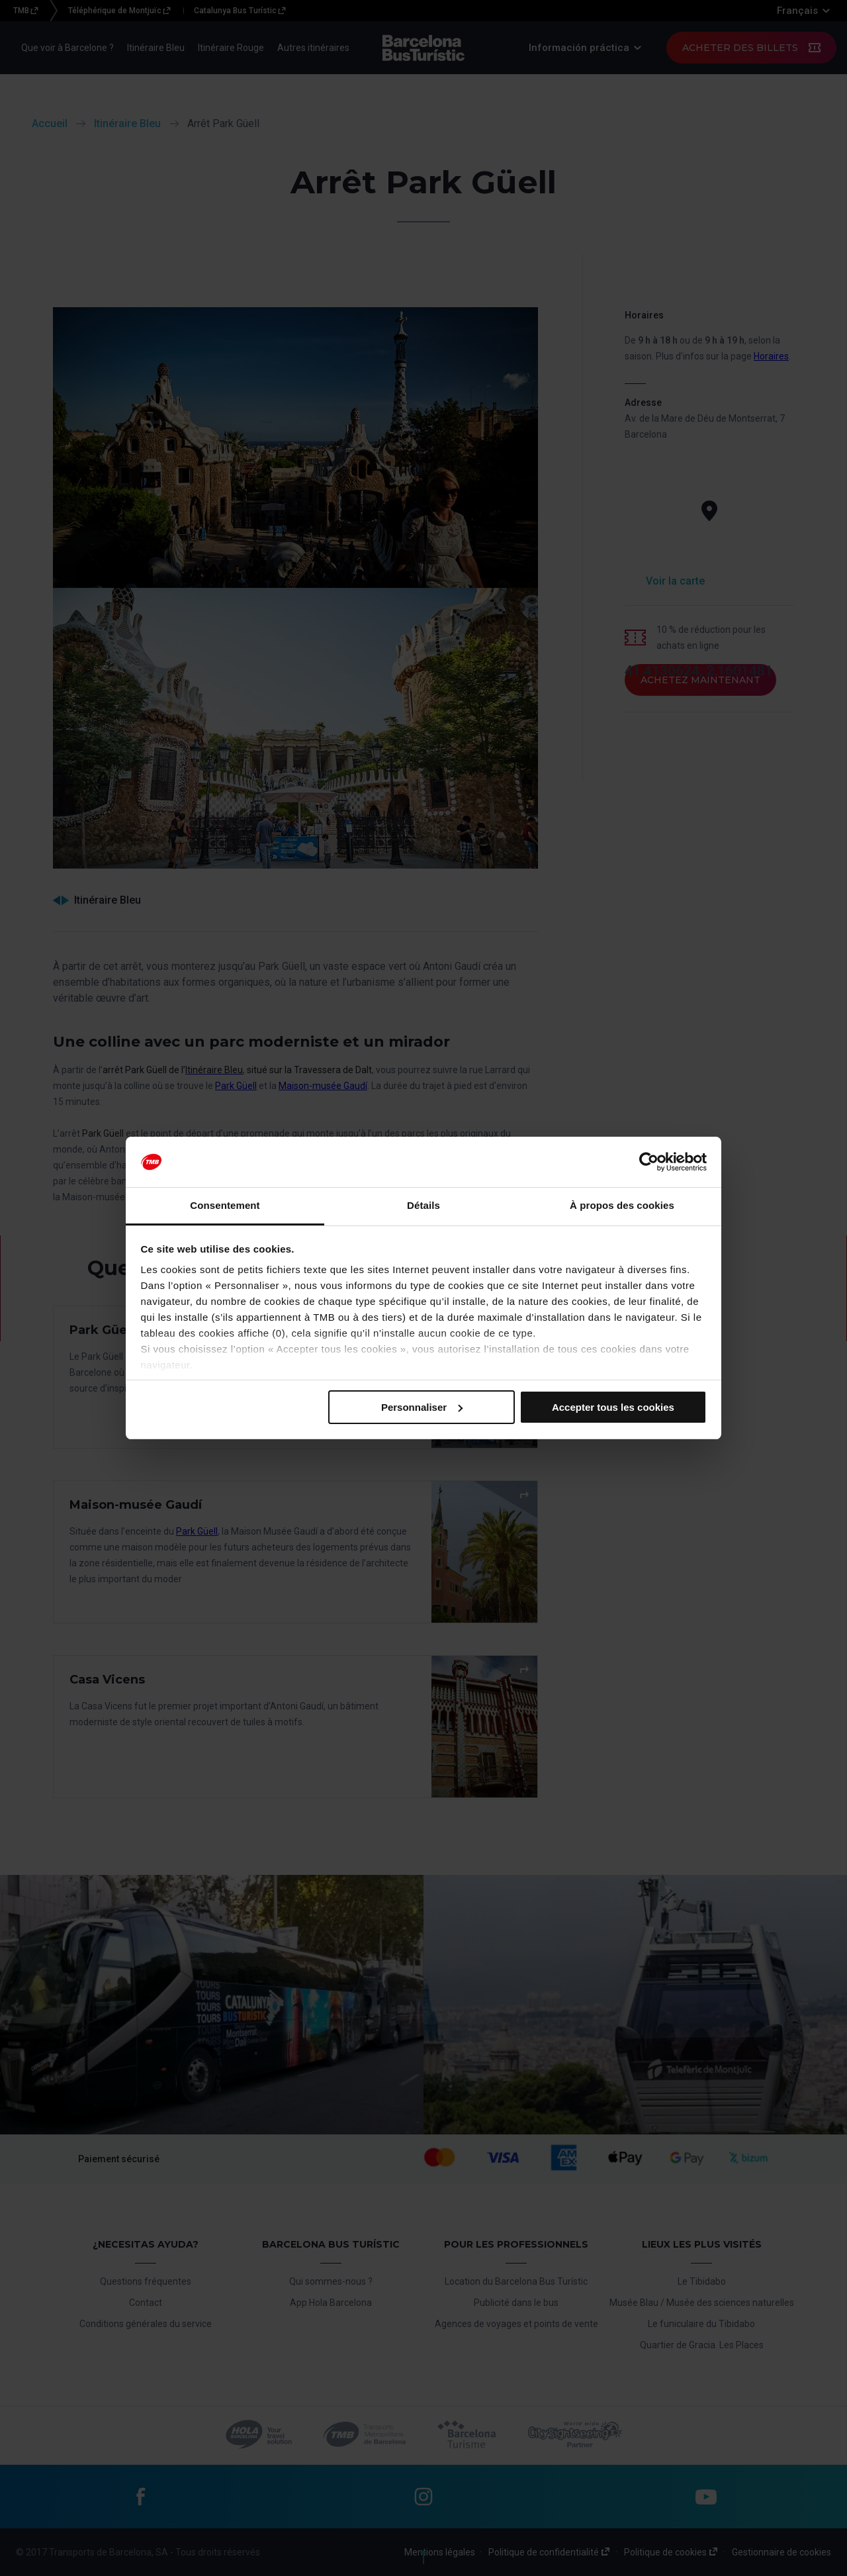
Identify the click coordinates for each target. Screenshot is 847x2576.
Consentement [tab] (224, 1205)
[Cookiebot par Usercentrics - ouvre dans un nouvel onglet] (649, 1162)
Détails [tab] (423, 1205)
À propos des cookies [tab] (622, 1205)
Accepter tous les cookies (613, 1407)
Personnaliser (422, 1407)
